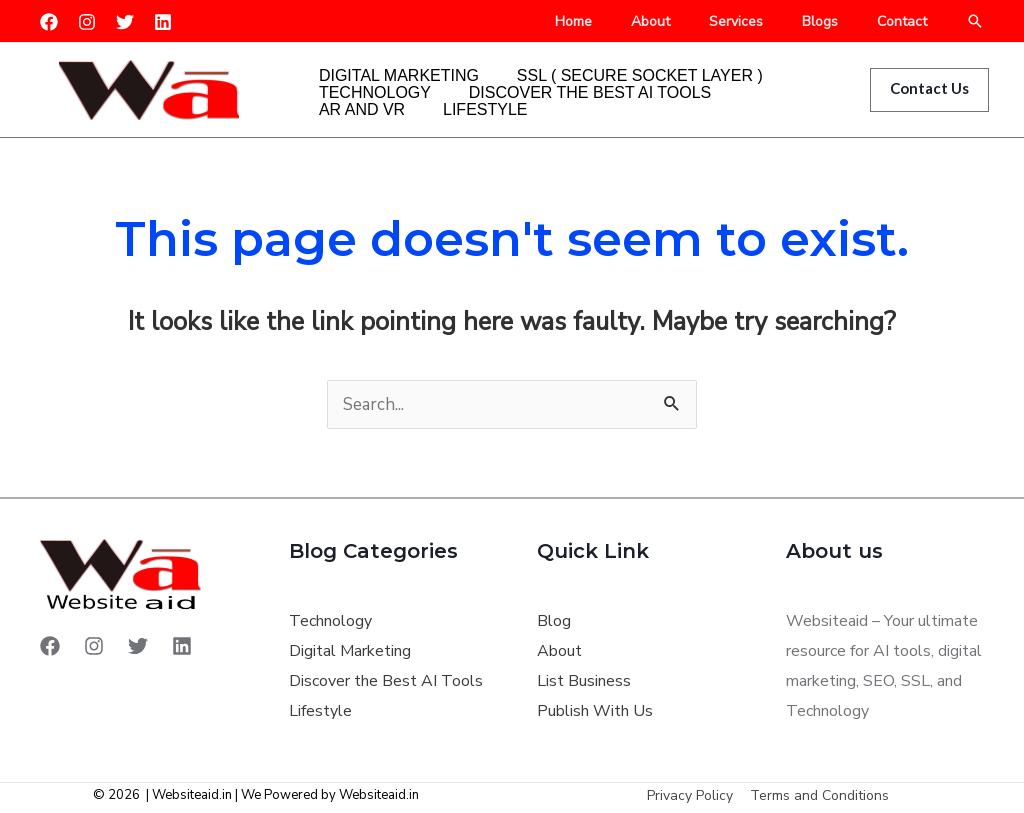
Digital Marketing (387, 59)
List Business (584, 681)
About (688, 22)
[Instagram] (87, 22)
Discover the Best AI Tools (554, 89)
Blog (554, 621)
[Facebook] (49, 22)
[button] (975, 21)
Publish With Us (595, 711)
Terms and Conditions (818, 795)
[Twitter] (125, 22)
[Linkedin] (163, 22)
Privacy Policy (692, 795)
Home (622, 22)
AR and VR (732, 89)
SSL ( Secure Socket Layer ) (604, 59)
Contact (907, 22)
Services (763, 22)
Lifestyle (349, 119)
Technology (363, 89)
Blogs (836, 22)
